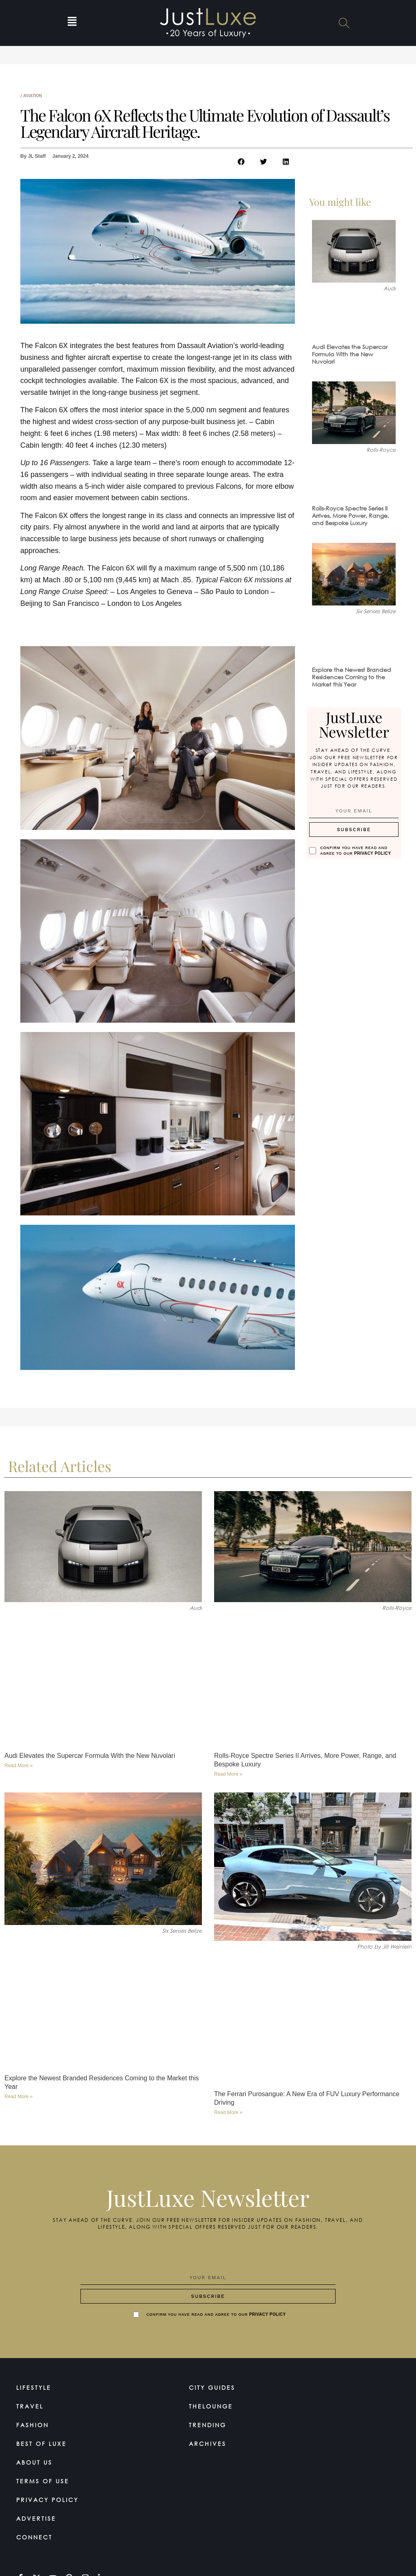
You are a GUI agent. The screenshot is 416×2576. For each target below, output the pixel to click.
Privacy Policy (372, 853)
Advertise (36, 2518)
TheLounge (211, 2406)
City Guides (212, 2387)
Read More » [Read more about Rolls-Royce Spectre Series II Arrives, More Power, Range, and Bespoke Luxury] (228, 1774)
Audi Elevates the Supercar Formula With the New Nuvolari (350, 354)
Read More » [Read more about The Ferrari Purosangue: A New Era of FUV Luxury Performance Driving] (228, 2112)
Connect (34, 2537)
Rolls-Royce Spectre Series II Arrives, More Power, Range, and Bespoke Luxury (350, 515)
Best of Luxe (41, 2444)
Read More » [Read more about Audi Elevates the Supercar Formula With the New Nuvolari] (18, 1765)
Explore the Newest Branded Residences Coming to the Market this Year (351, 677)
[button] (72, 23)
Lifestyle (33, 2387)
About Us (34, 2462)
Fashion (32, 2425)
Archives (207, 2444)
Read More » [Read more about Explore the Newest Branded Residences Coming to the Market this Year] (18, 2096)
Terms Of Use (42, 2481)
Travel (29, 2406)
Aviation (32, 96)
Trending (207, 2425)
